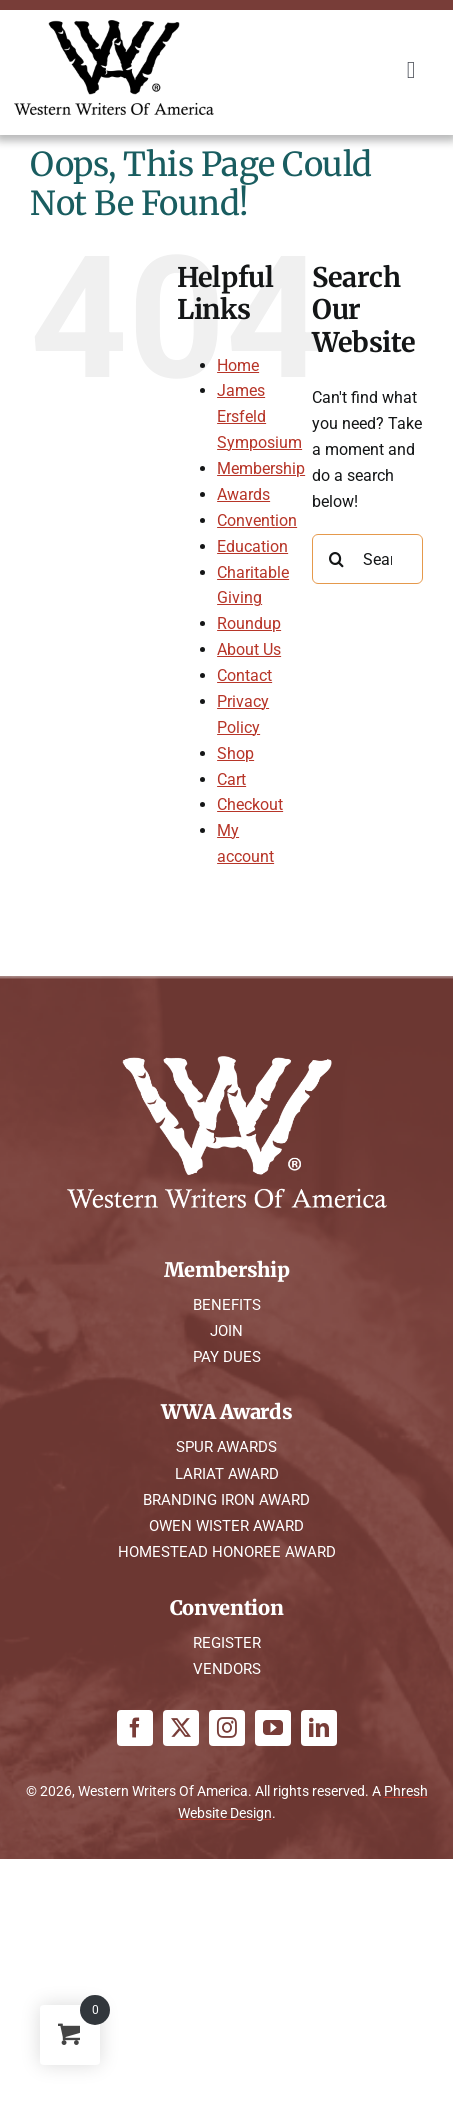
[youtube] (273, 1728)
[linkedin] (319, 1728)
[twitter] (181, 1728)
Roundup (249, 623)
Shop (235, 753)
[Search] (337, 559)
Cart (231, 779)
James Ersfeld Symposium (259, 416)
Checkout (250, 804)
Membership (261, 468)
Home (238, 365)
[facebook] (135, 1728)
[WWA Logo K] (114, 27)
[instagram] (227, 1728)
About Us (249, 649)
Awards (243, 494)
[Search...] (367, 559)
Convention (257, 520)
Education (252, 546)
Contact (244, 675)
